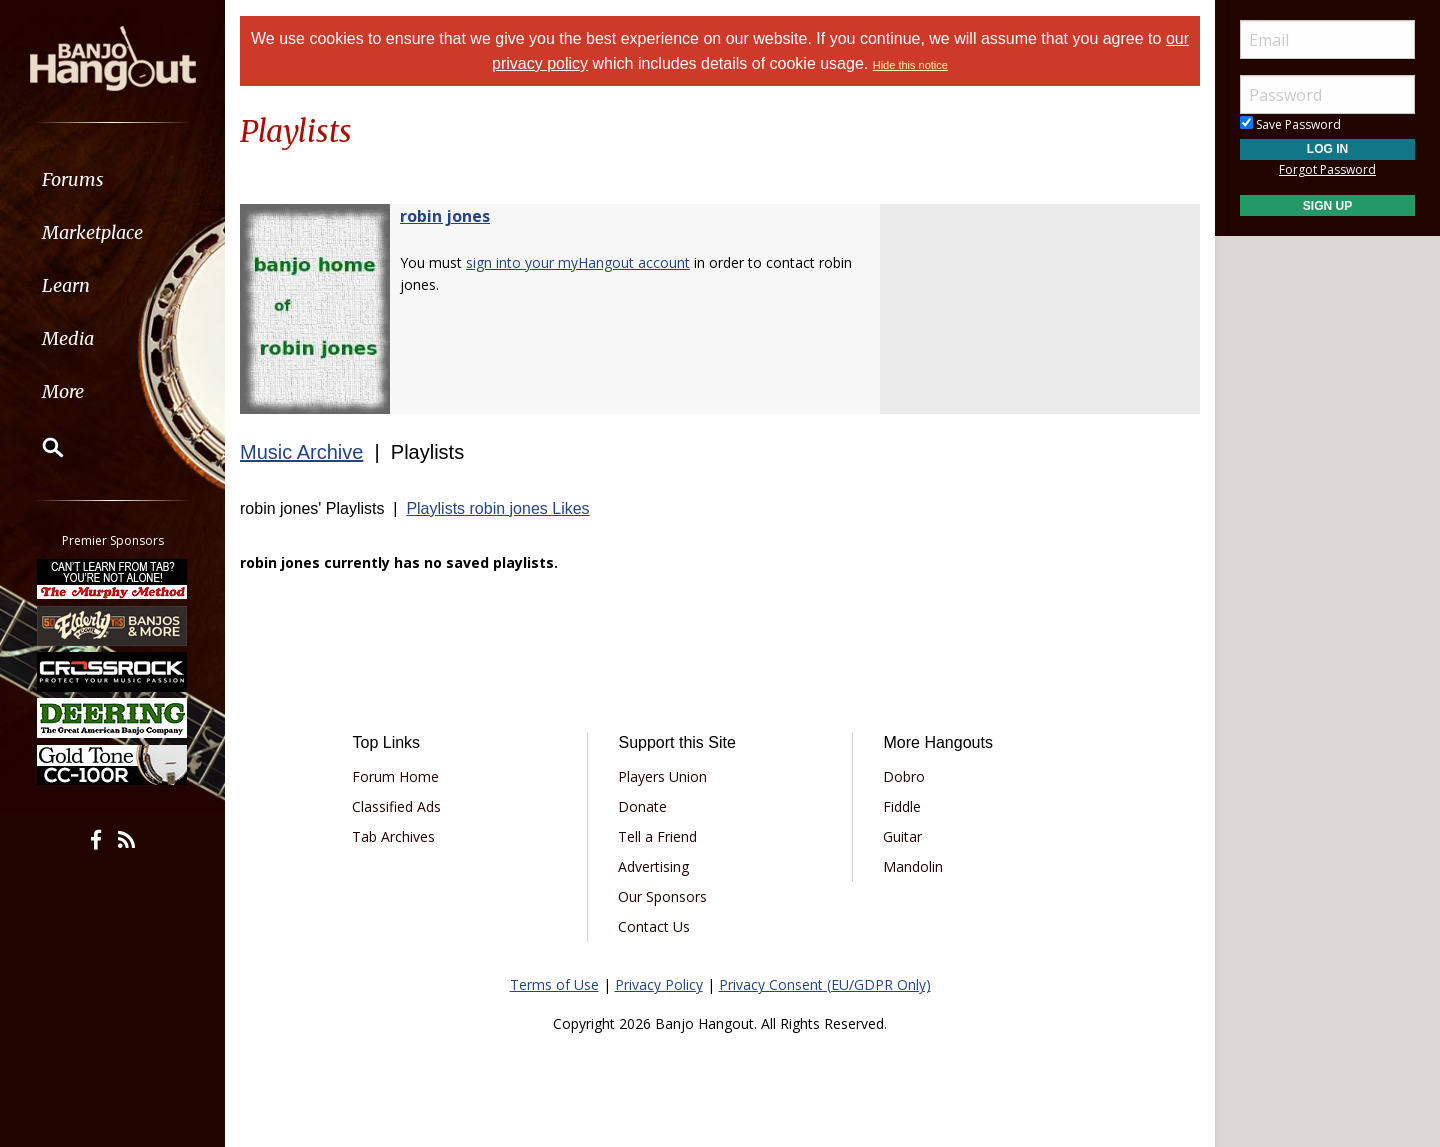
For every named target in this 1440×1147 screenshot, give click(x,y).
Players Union (662, 776)
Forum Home (395, 776)
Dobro (904, 776)
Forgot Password (1327, 169)
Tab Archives (393, 836)
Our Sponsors (662, 896)
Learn (66, 285)
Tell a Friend (657, 836)
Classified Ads (396, 806)
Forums (73, 179)
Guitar (902, 836)
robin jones (445, 216)
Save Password (1290, 124)
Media (68, 338)
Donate (642, 806)
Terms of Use (554, 984)
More (63, 391)
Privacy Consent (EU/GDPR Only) (825, 984)
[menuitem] (112, 179)
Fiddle (902, 806)
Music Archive (301, 452)
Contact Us (654, 926)
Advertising (653, 866)
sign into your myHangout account (578, 262)
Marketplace (92, 232)
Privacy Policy (659, 984)
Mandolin (913, 866)
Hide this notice (910, 65)
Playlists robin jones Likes (497, 508)
